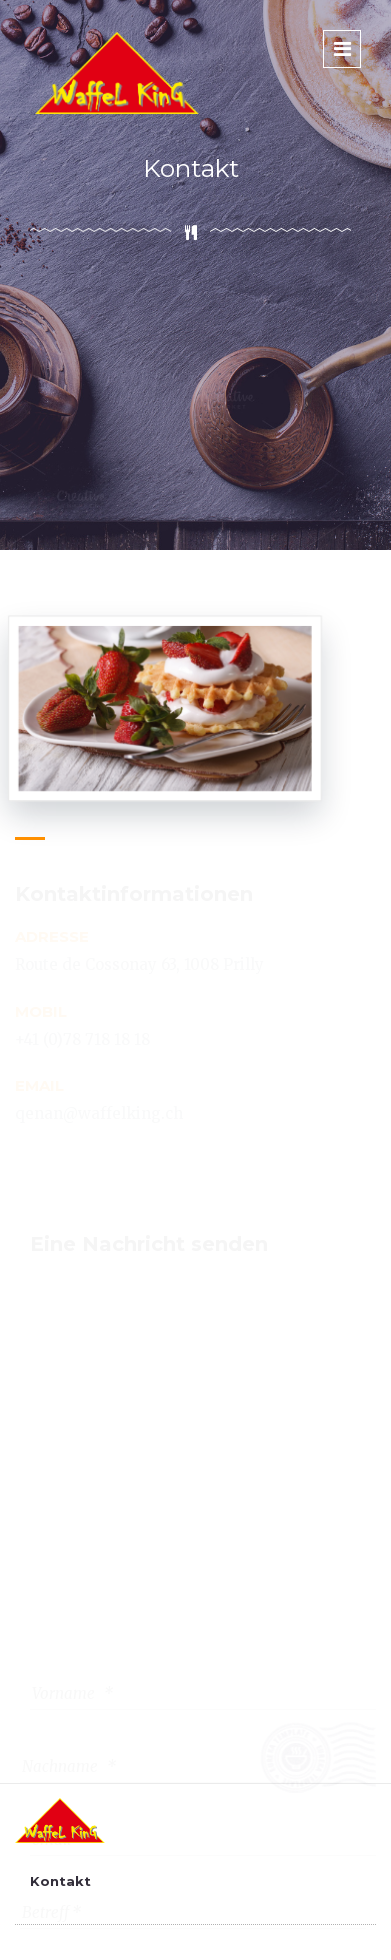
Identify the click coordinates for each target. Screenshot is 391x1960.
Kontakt (60, 1881)
